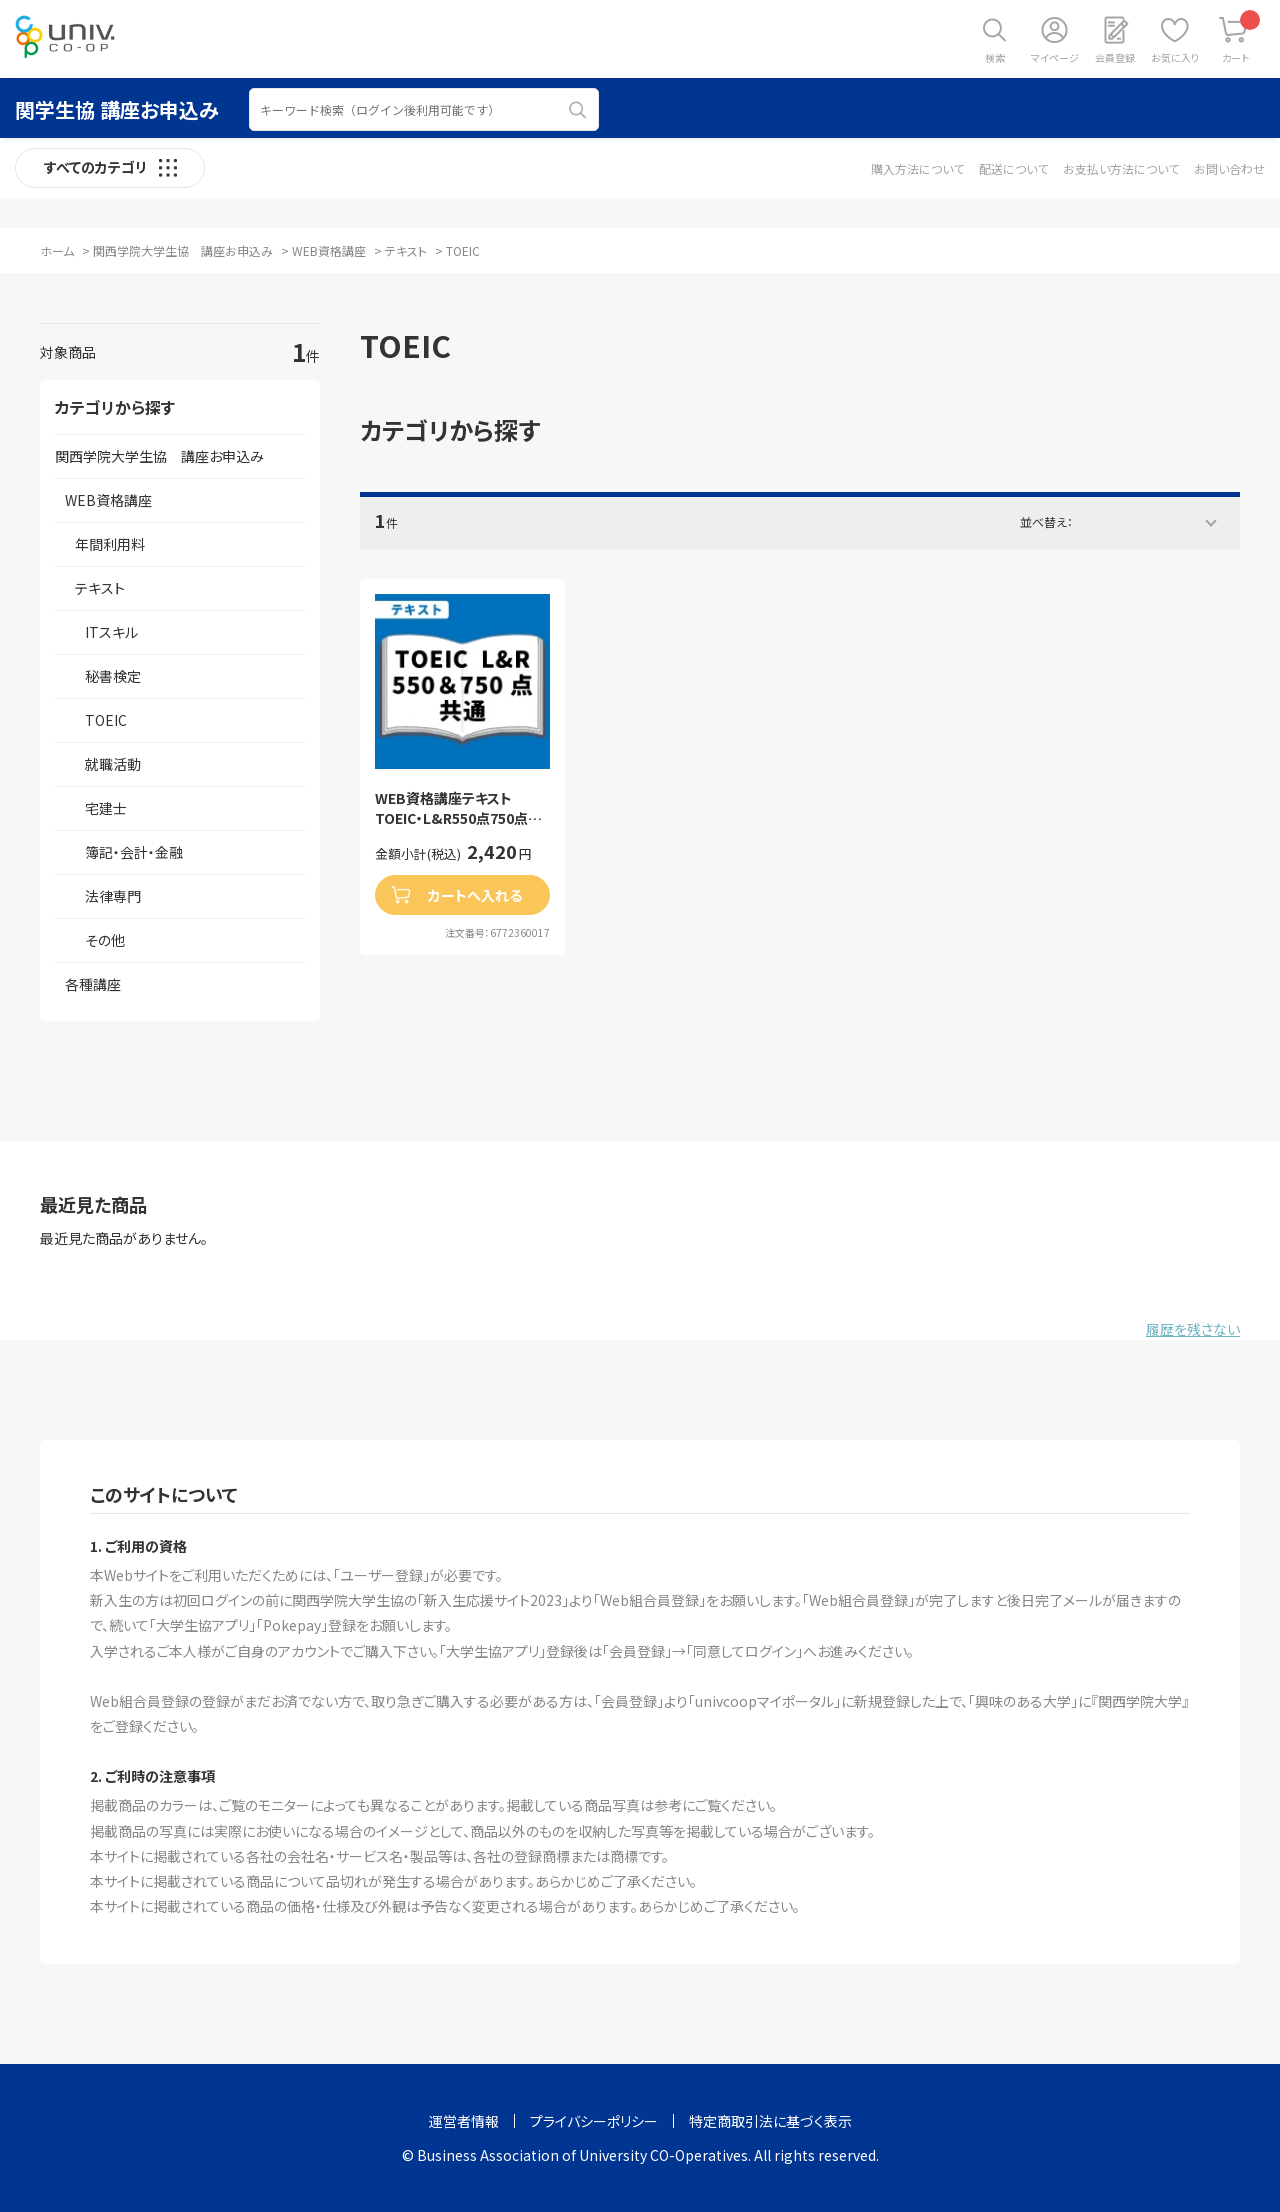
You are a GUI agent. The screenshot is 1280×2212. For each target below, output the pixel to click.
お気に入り (1175, 57)
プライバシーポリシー (594, 2121)
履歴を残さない (1193, 1329)
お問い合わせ (1229, 168)
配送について (1013, 168)
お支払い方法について (1121, 168)
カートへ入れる (475, 895)
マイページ (1055, 57)
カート (1241, 37)
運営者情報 (464, 2121)
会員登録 (1115, 57)
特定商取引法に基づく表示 (770, 2121)
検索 (995, 57)
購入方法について (917, 168)
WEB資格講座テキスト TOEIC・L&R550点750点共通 (458, 808)
